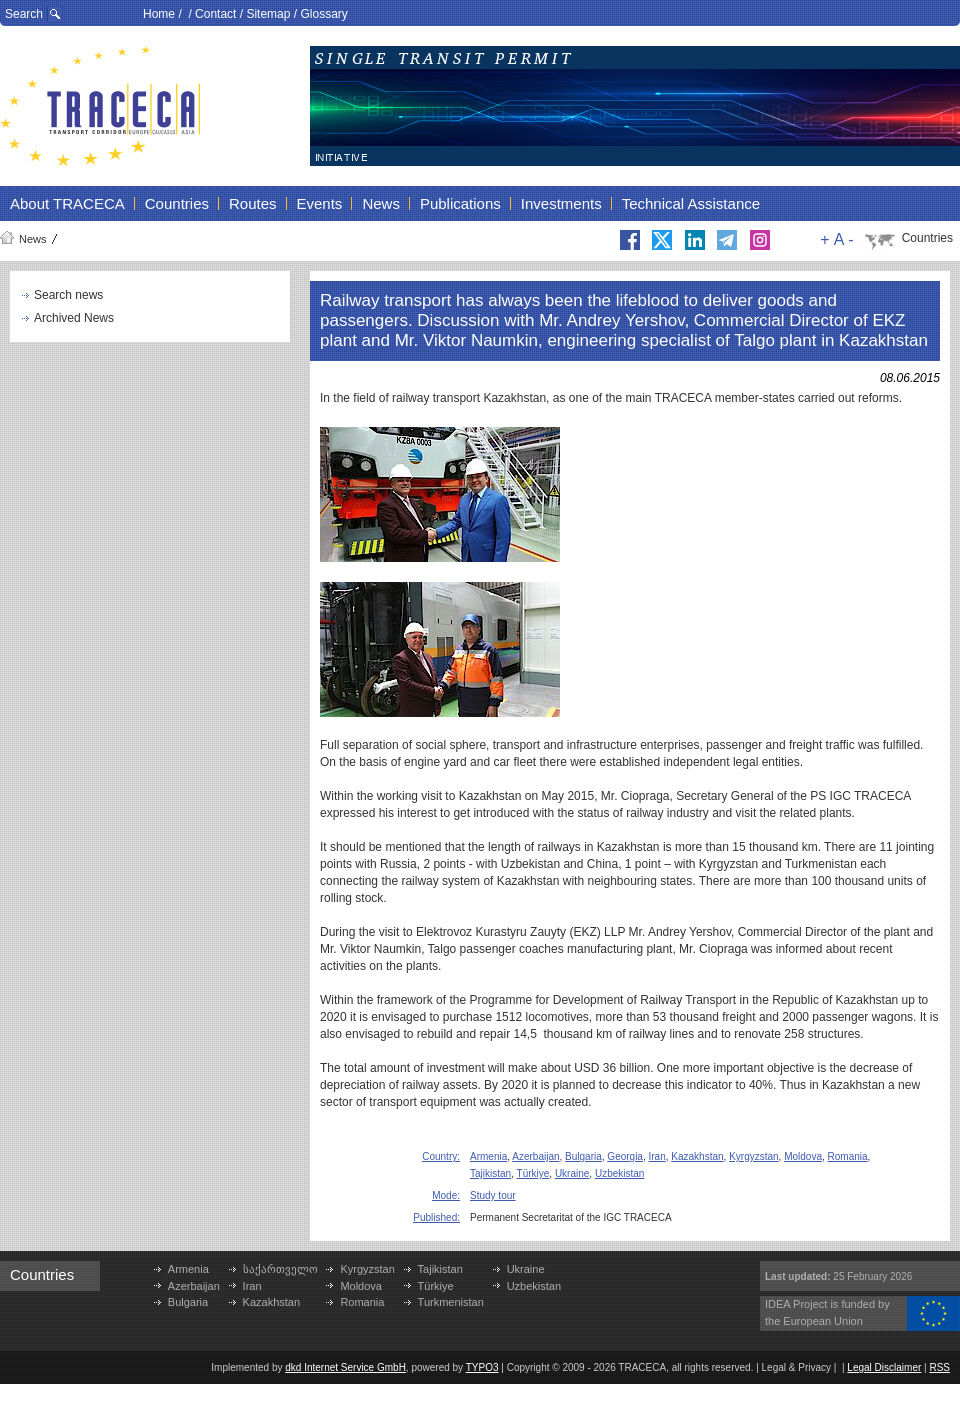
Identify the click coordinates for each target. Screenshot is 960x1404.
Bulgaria (583, 1156)
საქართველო (280, 1269)
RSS (939, 1367)
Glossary (323, 14)
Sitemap (268, 14)
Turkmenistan (451, 1302)
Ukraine (572, 1173)
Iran (657, 1156)
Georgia (625, 1156)
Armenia (488, 1156)
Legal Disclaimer (884, 1367)
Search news (68, 295)
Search (24, 14)
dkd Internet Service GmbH (345, 1367)
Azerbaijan (535, 1156)
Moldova (803, 1156)
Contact (215, 14)
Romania (848, 1156)
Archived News (74, 318)
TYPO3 (482, 1367)
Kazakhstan (697, 1156)
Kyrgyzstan (753, 1156)
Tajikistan (490, 1173)
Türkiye (533, 1173)
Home (159, 14)
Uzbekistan (619, 1173)
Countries (927, 238)
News (33, 239)
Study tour (493, 1195)
